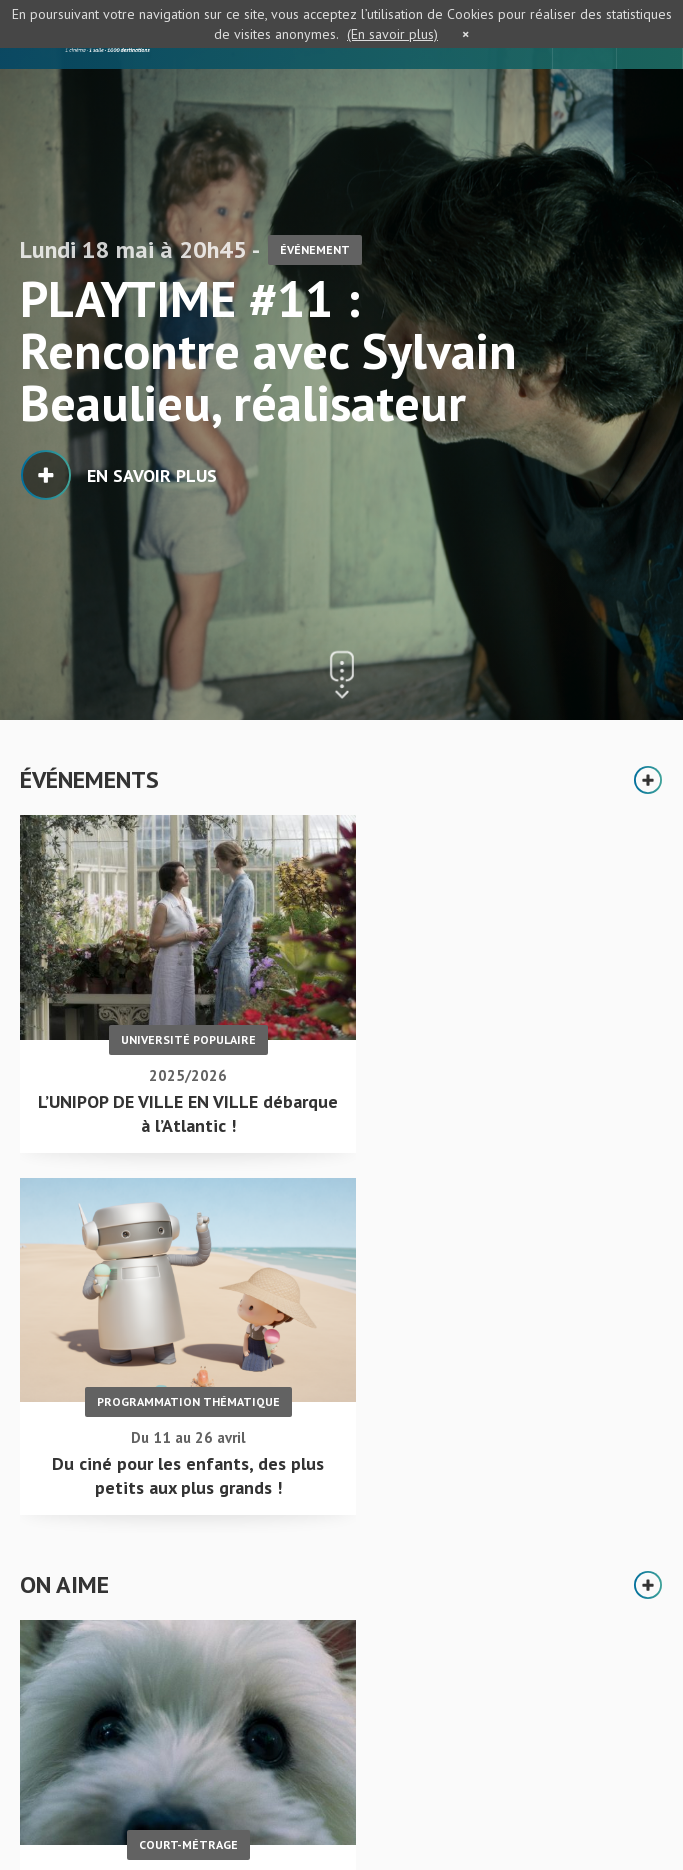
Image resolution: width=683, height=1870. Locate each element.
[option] (341, 360)
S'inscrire (409, 1781)
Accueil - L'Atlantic (85, 1699)
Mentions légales (76, 1798)
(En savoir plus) (392, 34)
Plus (648, 780)
